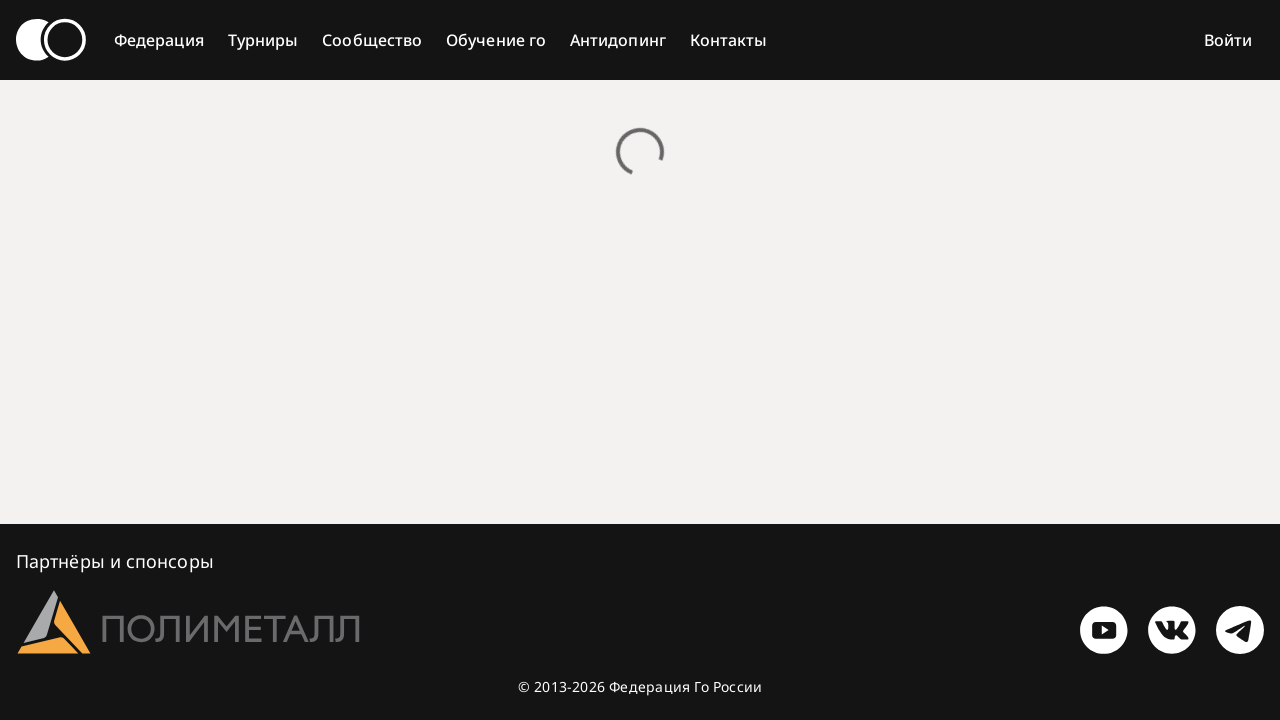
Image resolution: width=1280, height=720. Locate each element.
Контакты (729, 40)
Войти (1228, 40)
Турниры (263, 40)
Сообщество (372, 40)
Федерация (159, 40)
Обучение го (496, 40)
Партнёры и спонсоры (115, 561)
